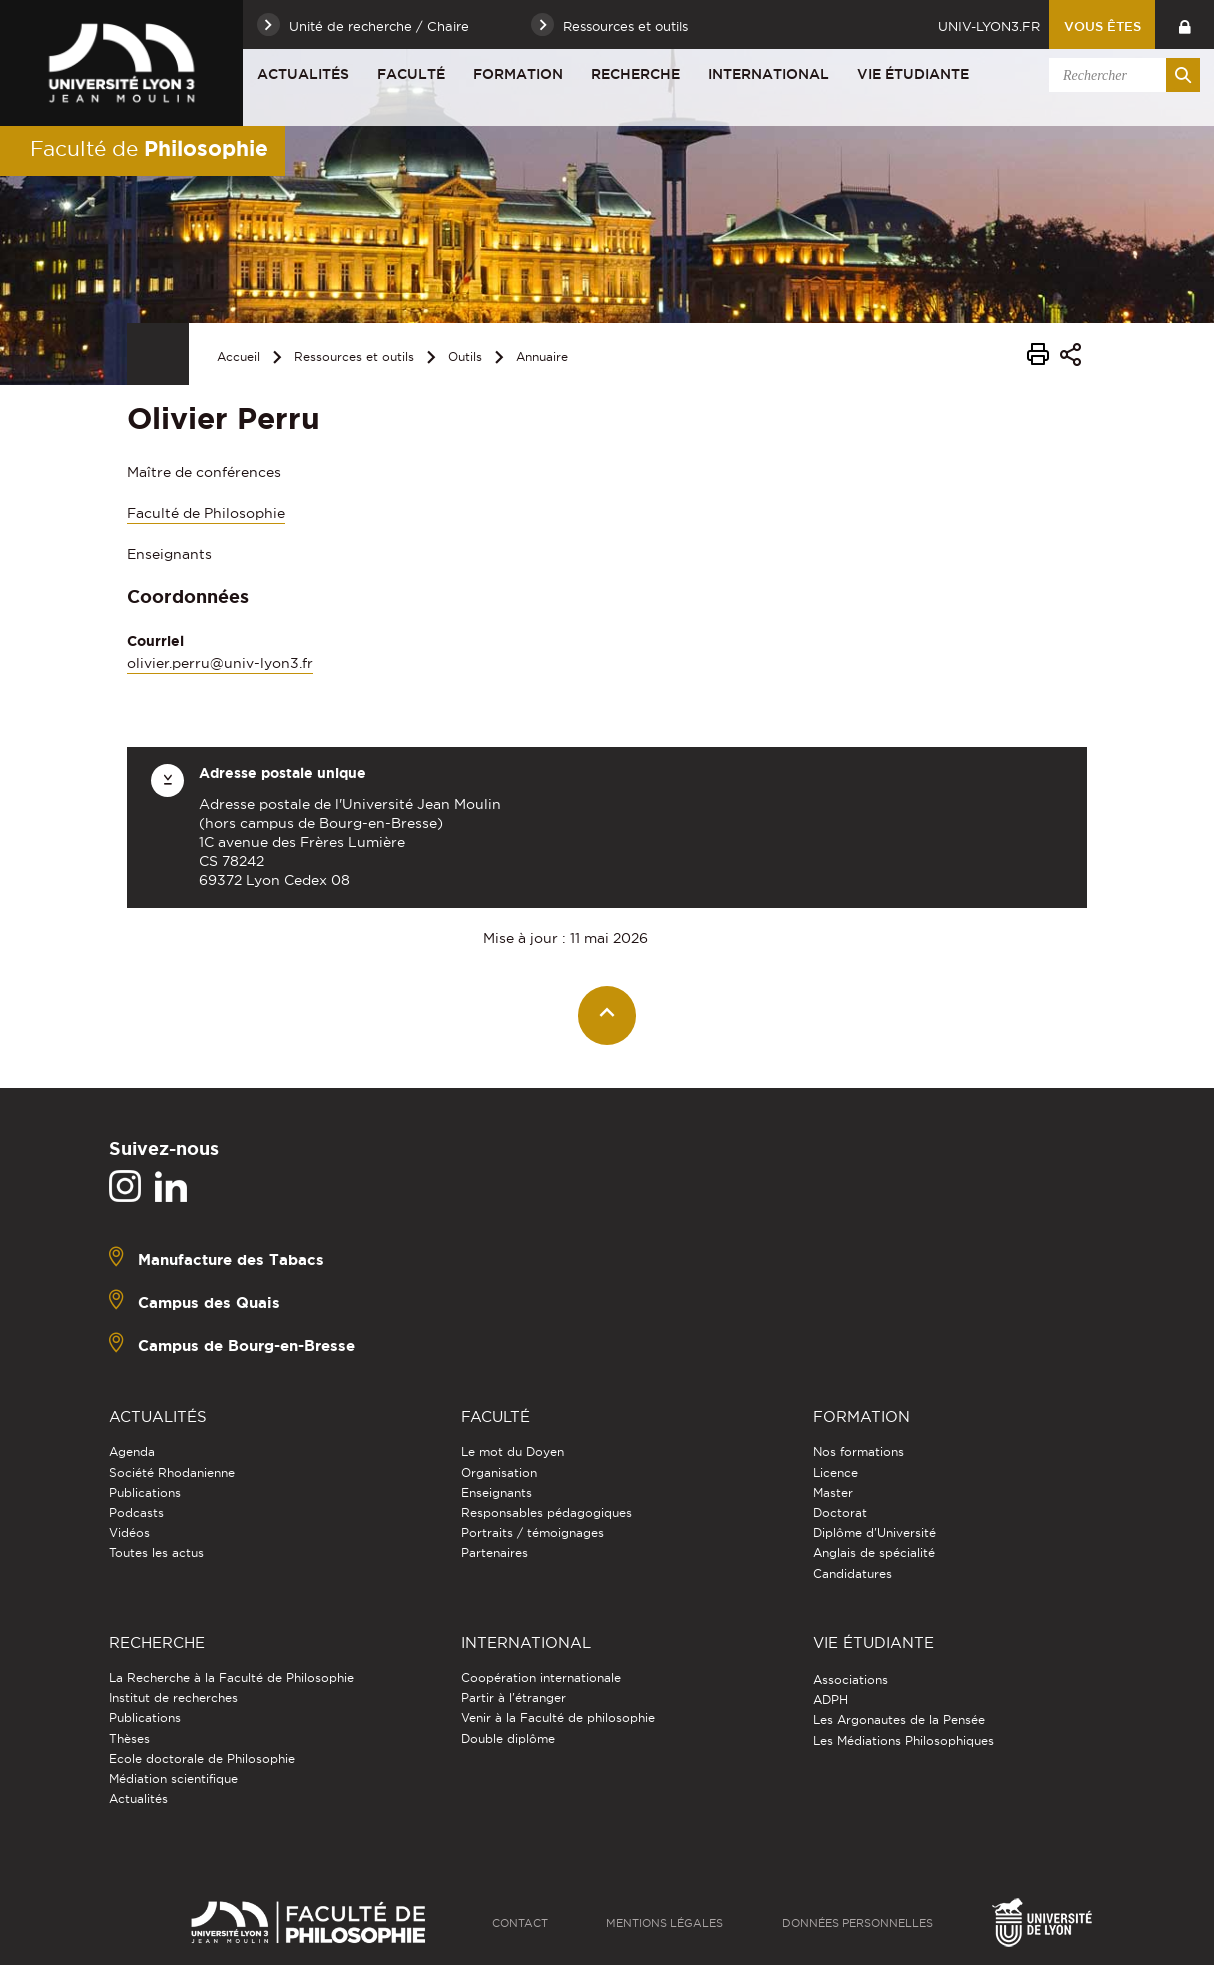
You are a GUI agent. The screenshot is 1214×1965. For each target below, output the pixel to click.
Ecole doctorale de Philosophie (202, 1758)
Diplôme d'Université (874, 1532)
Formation (518, 74)
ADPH (830, 1699)
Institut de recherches (173, 1697)
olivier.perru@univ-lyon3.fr (220, 663)
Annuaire (542, 356)
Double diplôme (508, 1738)
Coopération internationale (541, 1677)
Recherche (635, 74)
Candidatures (852, 1573)
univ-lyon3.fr (989, 26)
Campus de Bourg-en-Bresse (246, 1345)
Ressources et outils (354, 356)
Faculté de (149, 148)
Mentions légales (664, 1923)
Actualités (303, 74)
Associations (850, 1679)
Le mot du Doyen (512, 1451)
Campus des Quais (209, 1302)
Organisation (499, 1472)
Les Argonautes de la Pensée (899, 1719)
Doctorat (840, 1512)
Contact (520, 1923)
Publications (145, 1492)
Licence (835, 1472)
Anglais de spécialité (874, 1552)
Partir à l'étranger (513, 1697)
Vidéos (129, 1532)
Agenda (132, 1451)
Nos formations (858, 1451)
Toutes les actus (156, 1552)
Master (833, 1492)
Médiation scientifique (173, 1778)
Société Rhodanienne (172, 1472)
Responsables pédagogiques (546, 1512)
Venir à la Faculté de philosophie (558, 1717)
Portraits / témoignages (532, 1532)
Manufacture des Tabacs (231, 1259)
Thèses (129, 1738)
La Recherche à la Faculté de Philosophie (231, 1677)
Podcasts (136, 1512)
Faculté (411, 74)
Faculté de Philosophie (206, 513)
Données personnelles (857, 1923)
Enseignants (496, 1492)
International (768, 74)
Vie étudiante (913, 74)
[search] (1121, 75)
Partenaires (494, 1552)
